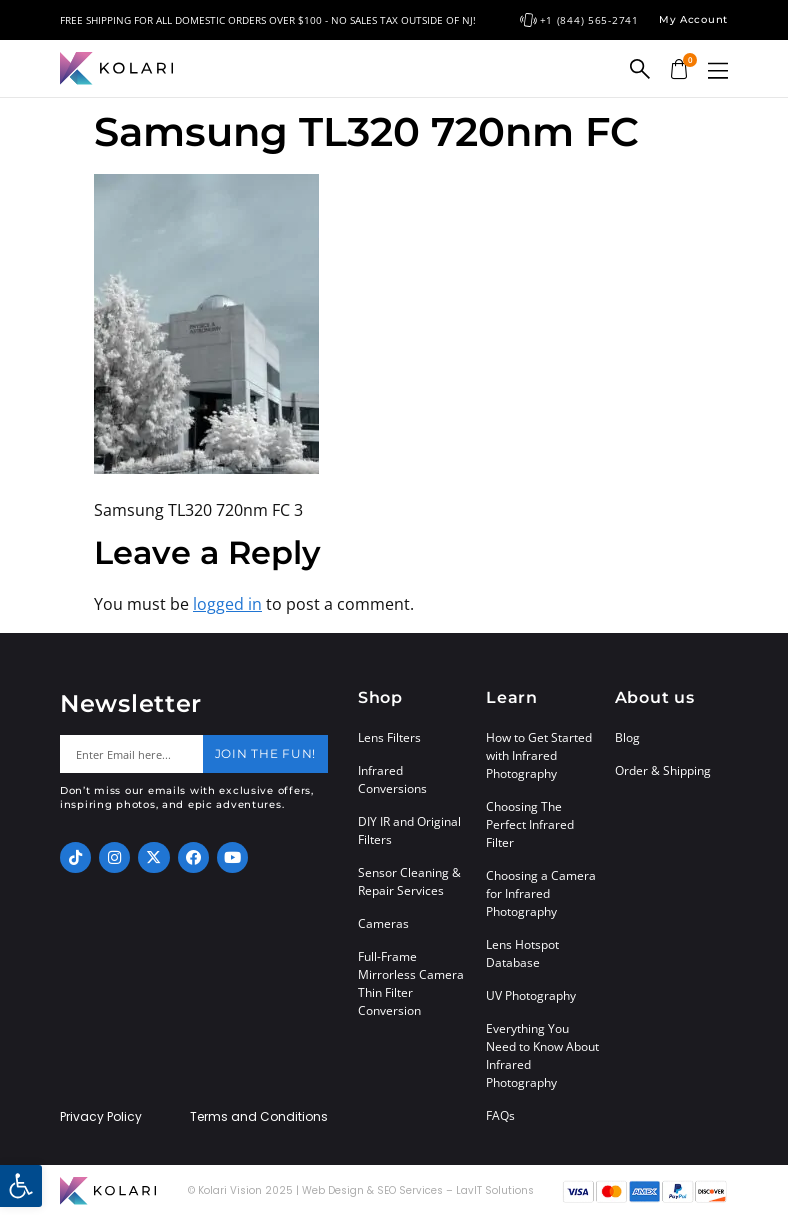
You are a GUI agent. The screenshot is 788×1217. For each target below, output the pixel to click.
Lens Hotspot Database (522, 953)
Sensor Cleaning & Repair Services (409, 881)
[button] (718, 70)
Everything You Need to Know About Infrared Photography (542, 1055)
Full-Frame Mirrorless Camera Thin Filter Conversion (411, 983)
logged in (227, 604)
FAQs (500, 1115)
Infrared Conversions (392, 779)
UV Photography (531, 995)
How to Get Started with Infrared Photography (539, 755)
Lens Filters (389, 737)
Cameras (383, 923)
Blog (627, 737)
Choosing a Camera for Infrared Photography (541, 893)
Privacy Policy (101, 1117)
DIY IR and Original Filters (409, 830)
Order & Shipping (663, 770)
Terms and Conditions (259, 1117)
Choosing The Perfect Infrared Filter (530, 824)
